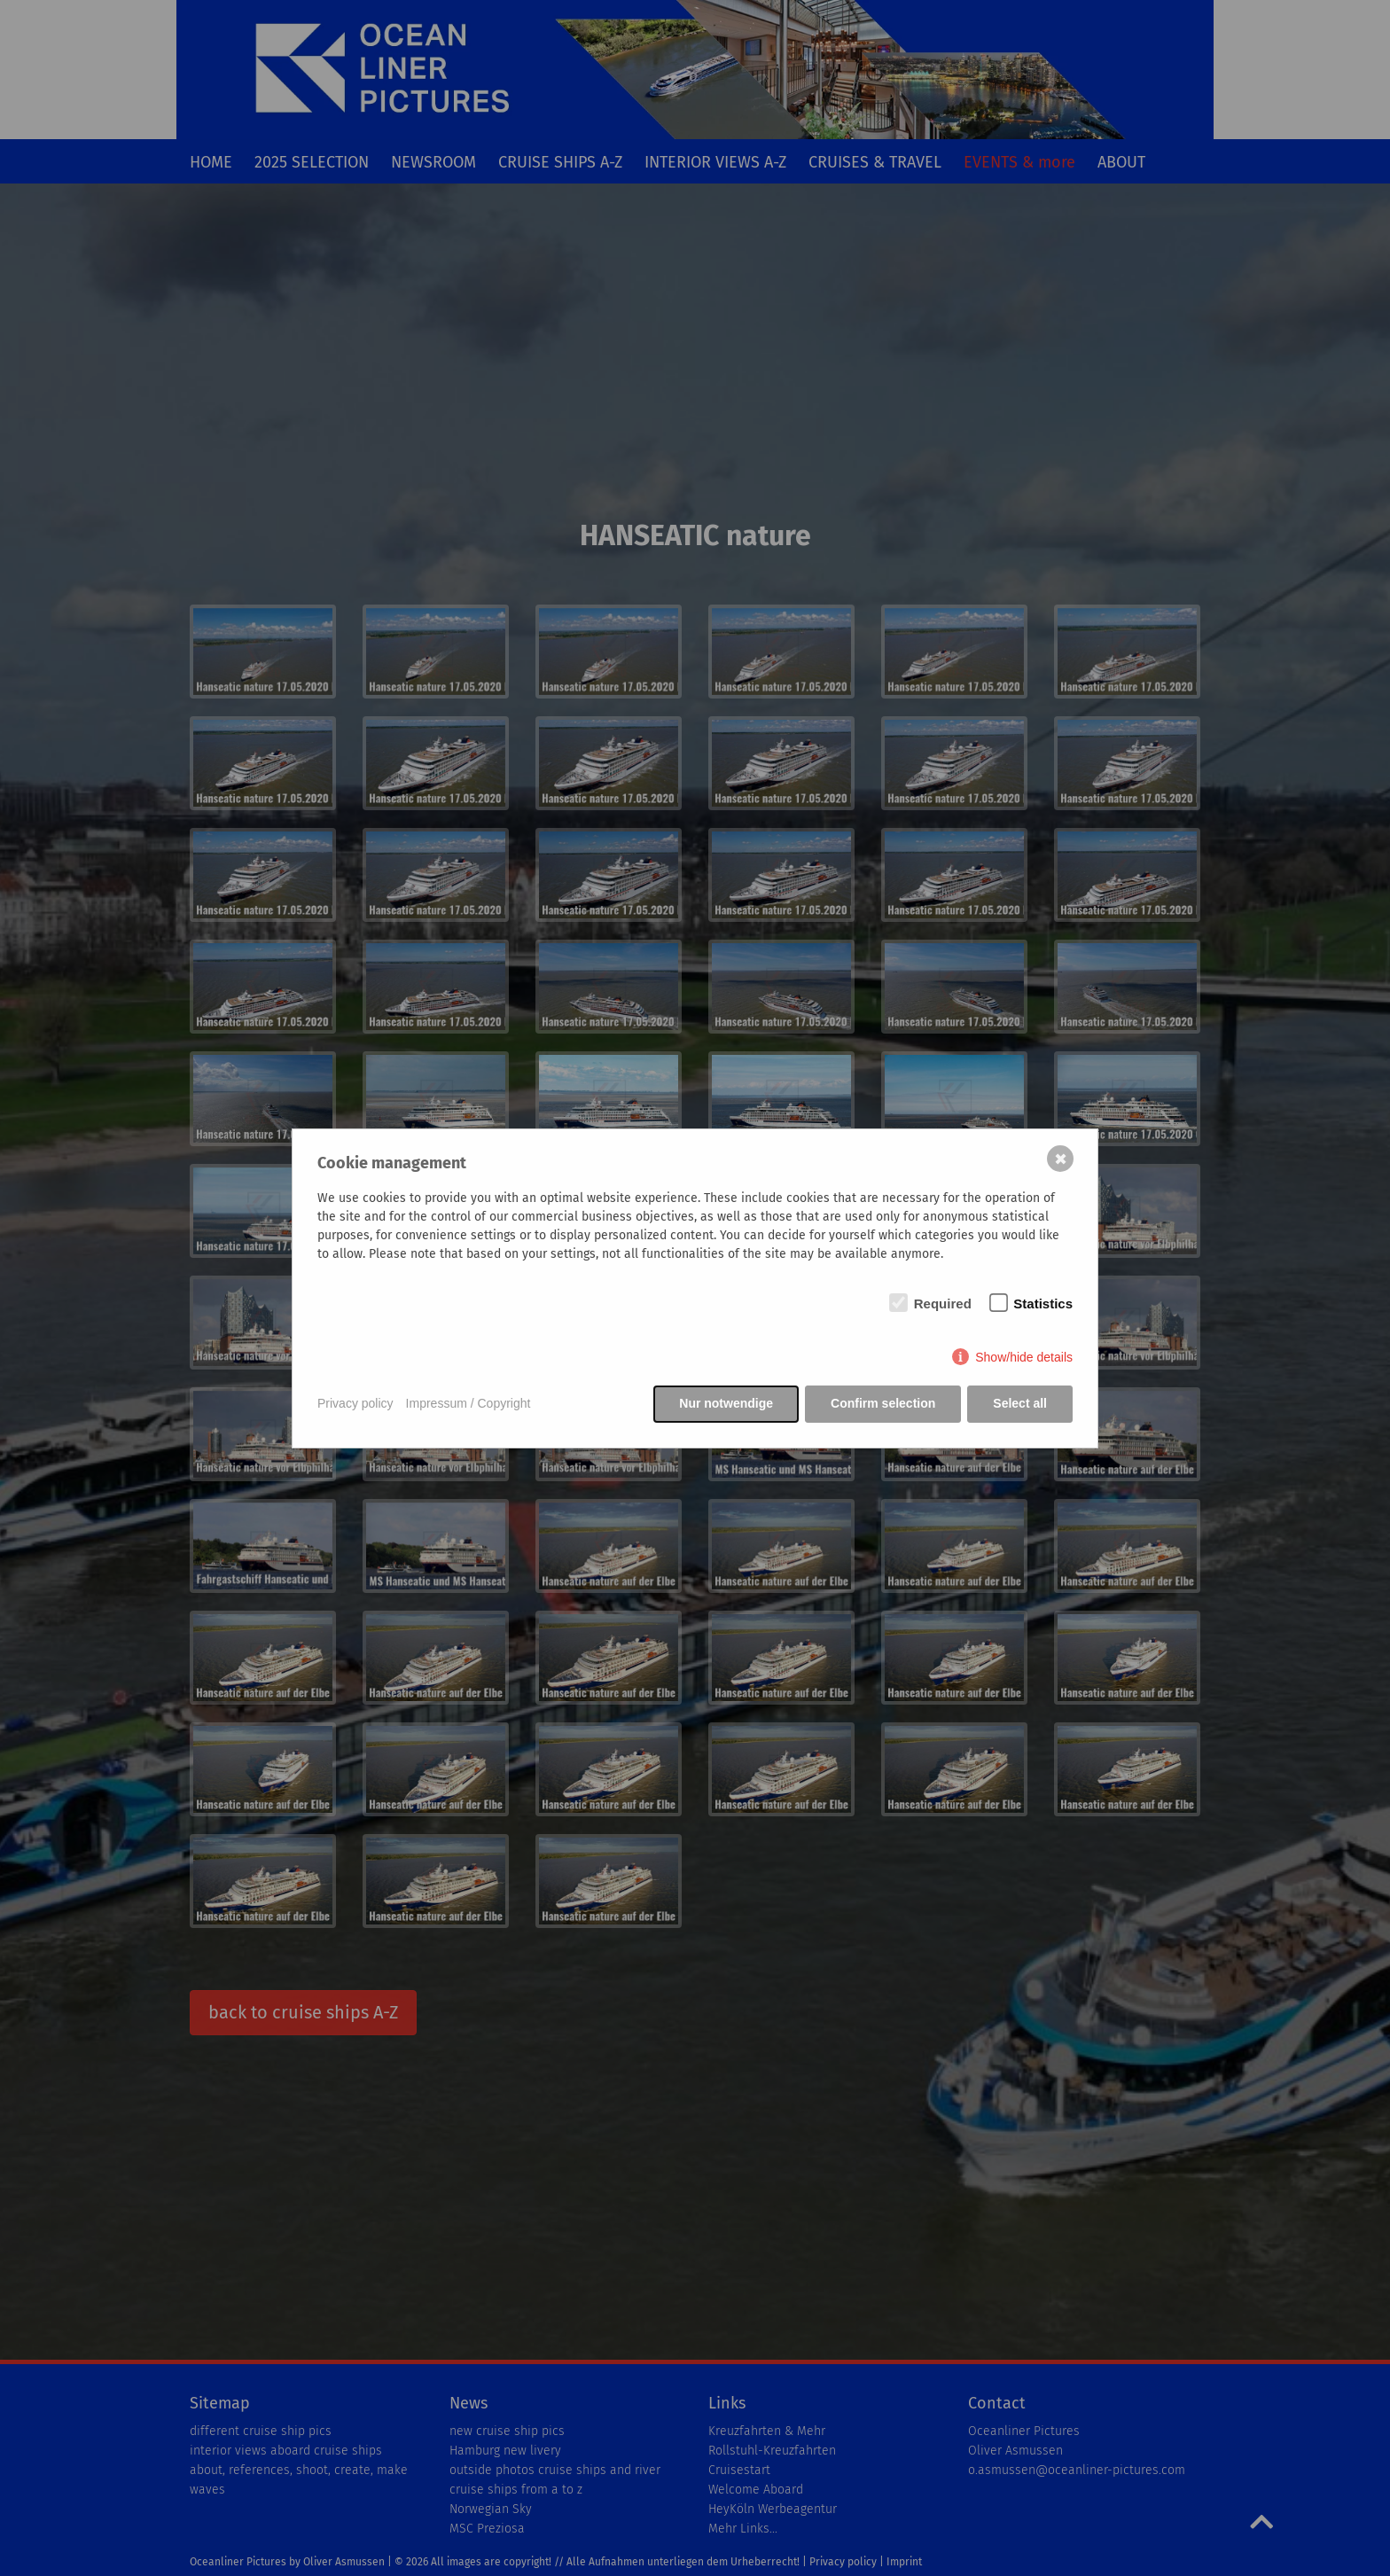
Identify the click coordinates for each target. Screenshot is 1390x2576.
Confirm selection (883, 1403)
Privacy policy (355, 1403)
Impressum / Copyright (468, 1403)
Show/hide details (1024, 1357)
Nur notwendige (726, 1403)
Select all (1020, 1403)
